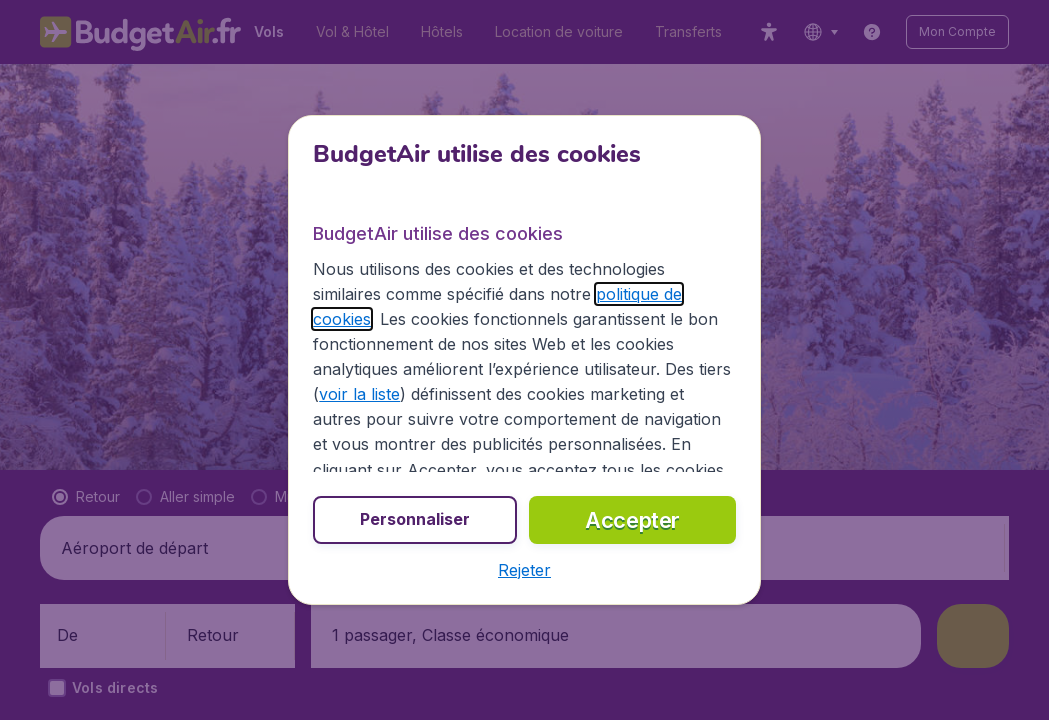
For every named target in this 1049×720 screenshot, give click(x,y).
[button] (524, 570)
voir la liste (359, 394)
